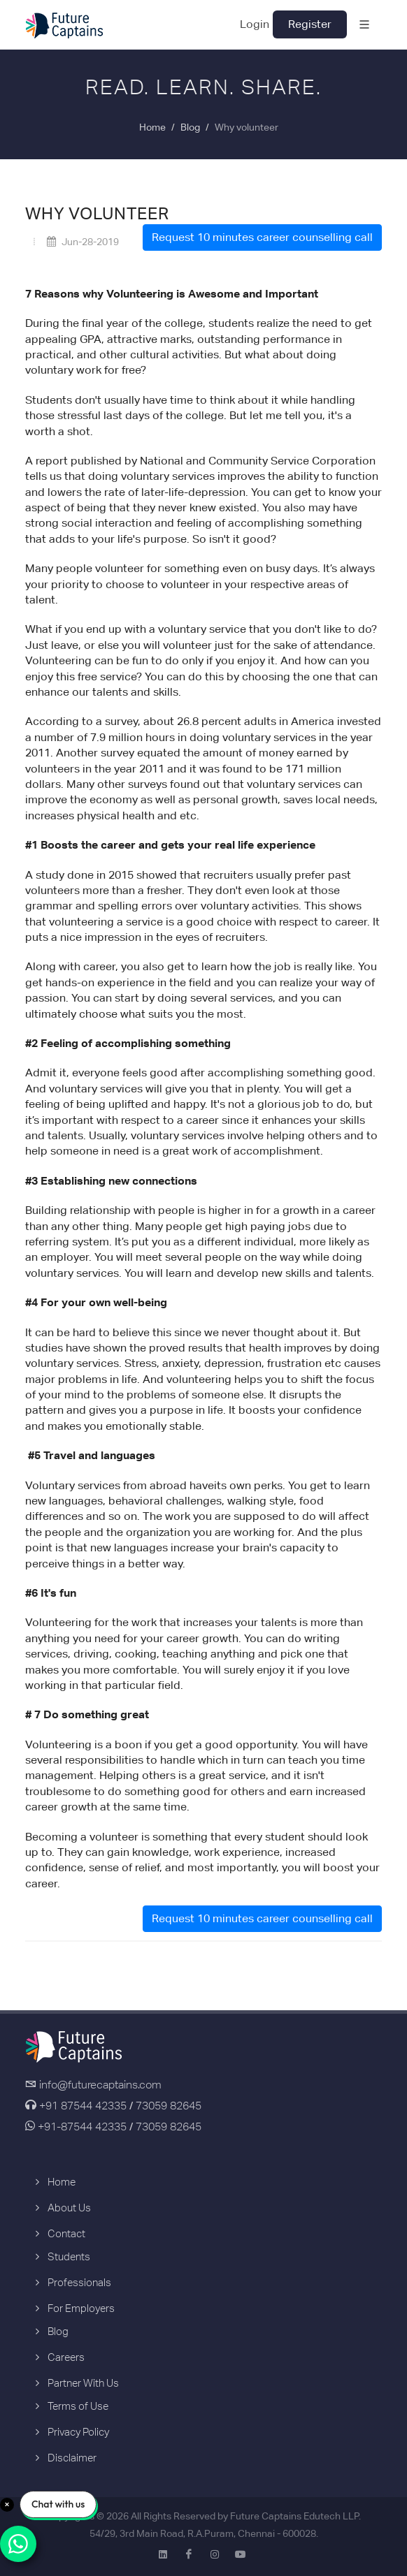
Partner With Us (83, 2383)
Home (152, 127)
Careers (66, 2357)
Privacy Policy (78, 2432)
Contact (66, 2233)
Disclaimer (72, 2458)
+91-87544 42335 (81, 2126)
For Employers (81, 2308)
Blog (190, 127)
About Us (69, 2207)
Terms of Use (78, 2406)
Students (69, 2256)
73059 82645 (168, 2106)
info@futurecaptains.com (100, 2085)
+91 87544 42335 (83, 2106)
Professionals (79, 2282)
